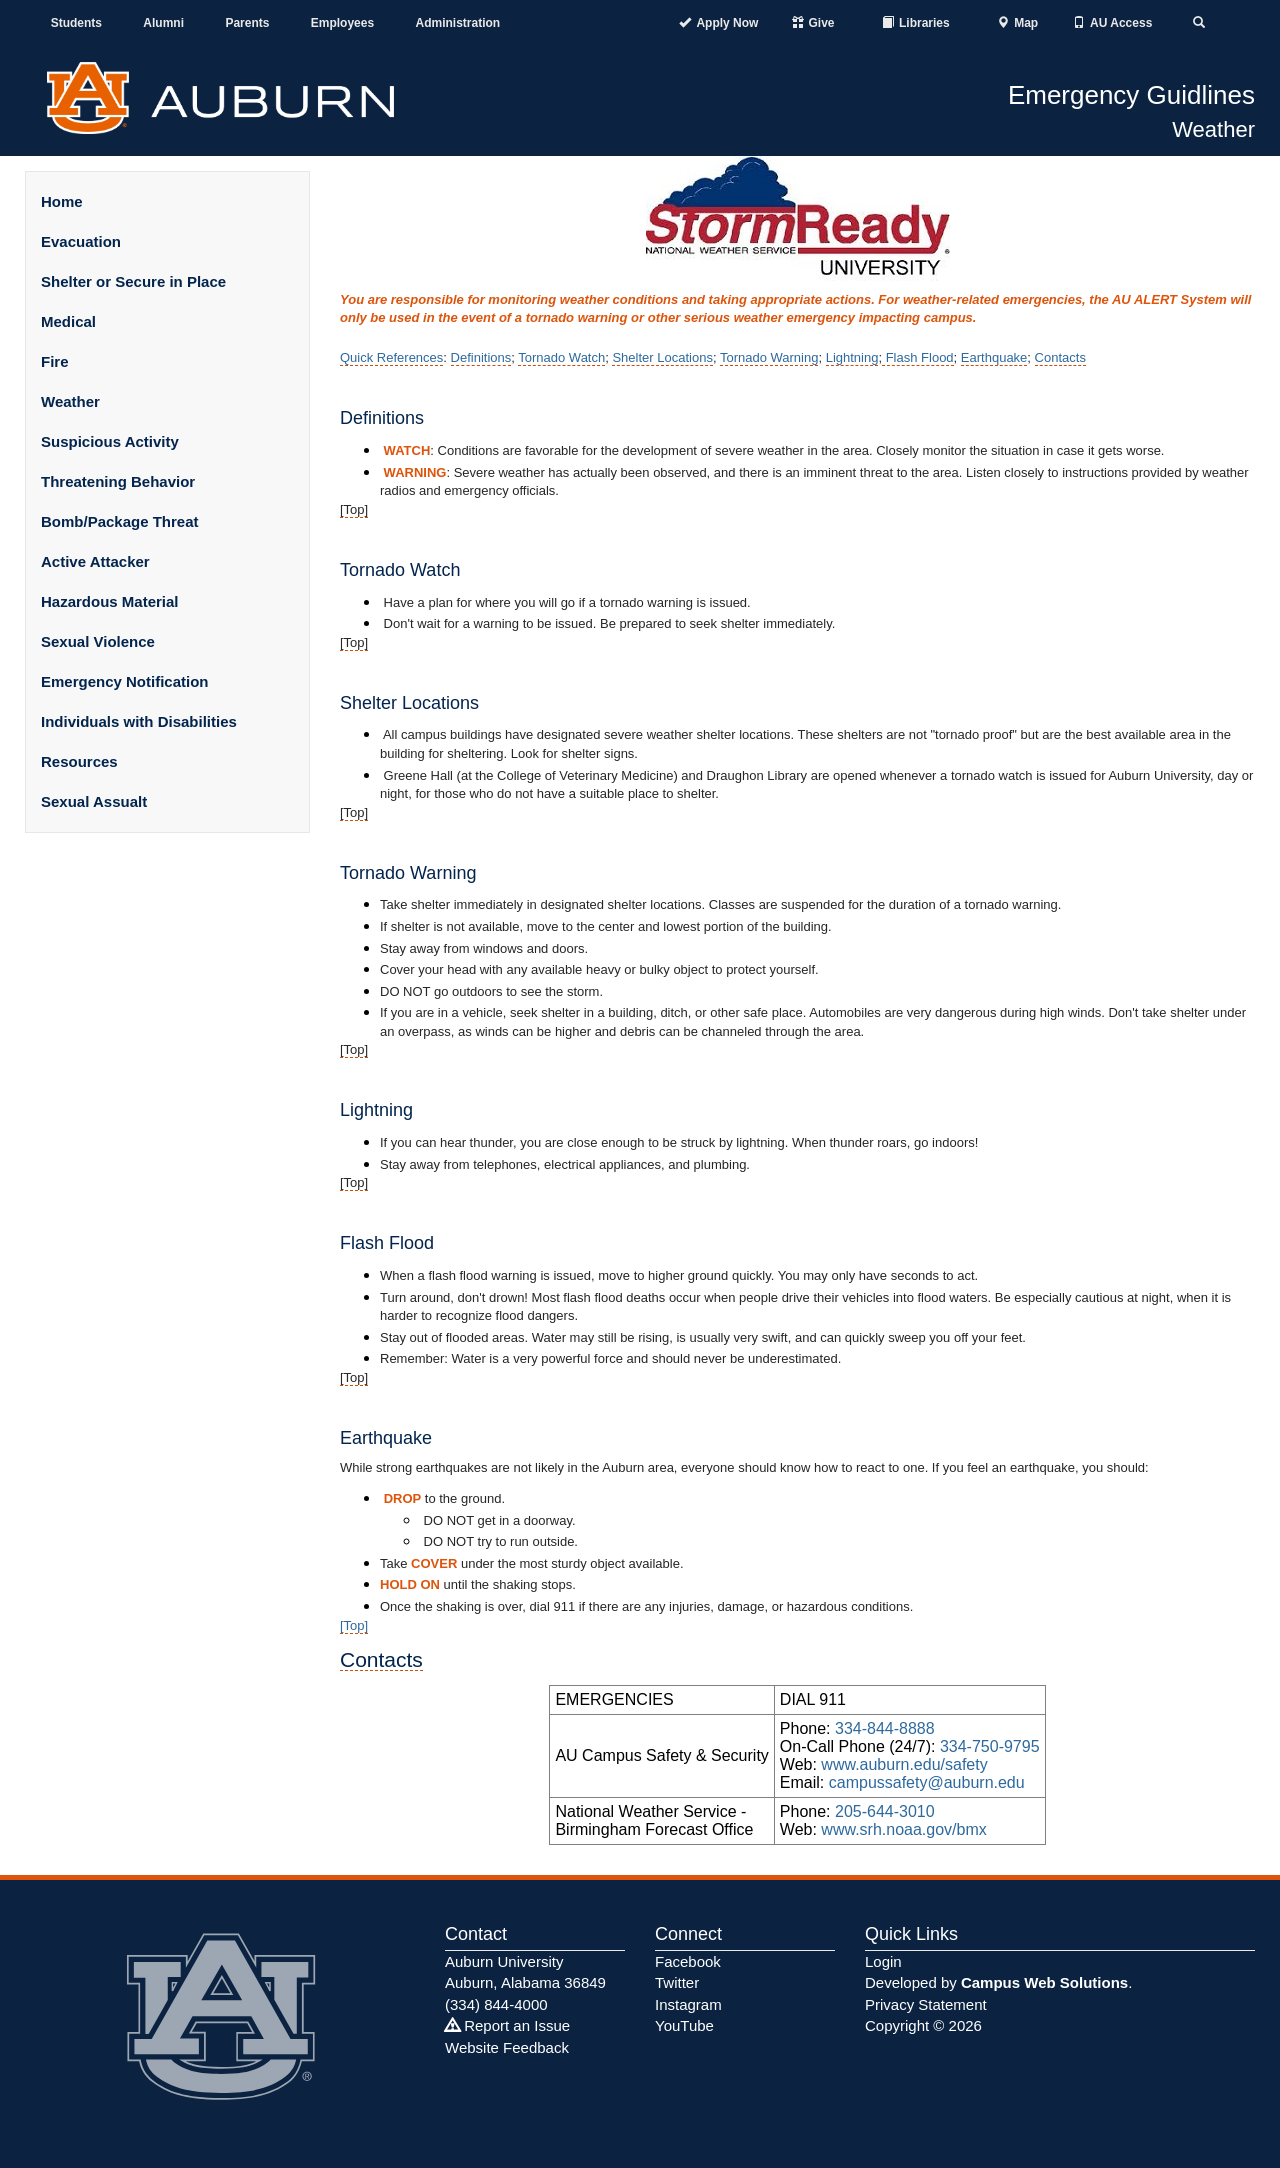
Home (62, 201)
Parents (247, 23)
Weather (1213, 129)
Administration (457, 23)
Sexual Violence (98, 641)
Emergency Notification (125, 681)
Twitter (677, 1982)
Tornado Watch (561, 357)
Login (883, 1961)
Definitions (481, 357)
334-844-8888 (885, 1728)
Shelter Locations (662, 357)
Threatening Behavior (118, 481)
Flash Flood (918, 357)
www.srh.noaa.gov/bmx (903, 1829)
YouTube (684, 2025)
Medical (68, 321)
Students (76, 23)
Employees (342, 23)
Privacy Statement (926, 2004)
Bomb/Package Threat (120, 521)
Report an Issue (507, 2025)
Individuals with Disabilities (139, 721)
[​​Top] (354, 1625)
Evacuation (81, 241)
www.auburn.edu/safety (904, 1764)
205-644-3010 (885, 1811)
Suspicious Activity (110, 441)
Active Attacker (95, 561)
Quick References (391, 357)
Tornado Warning (769, 357)
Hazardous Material (110, 601)
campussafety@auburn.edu (927, 1782)
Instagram (688, 2004)
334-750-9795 (990, 1746)
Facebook (688, 1961)
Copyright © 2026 (923, 2025)
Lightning (852, 357)
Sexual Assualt (94, 801)
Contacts (1060, 357)
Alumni (163, 23)
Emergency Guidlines (1131, 95)
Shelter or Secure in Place (133, 281)
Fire (55, 361)
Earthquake (994, 357)
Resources (79, 761)
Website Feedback (507, 2047)
